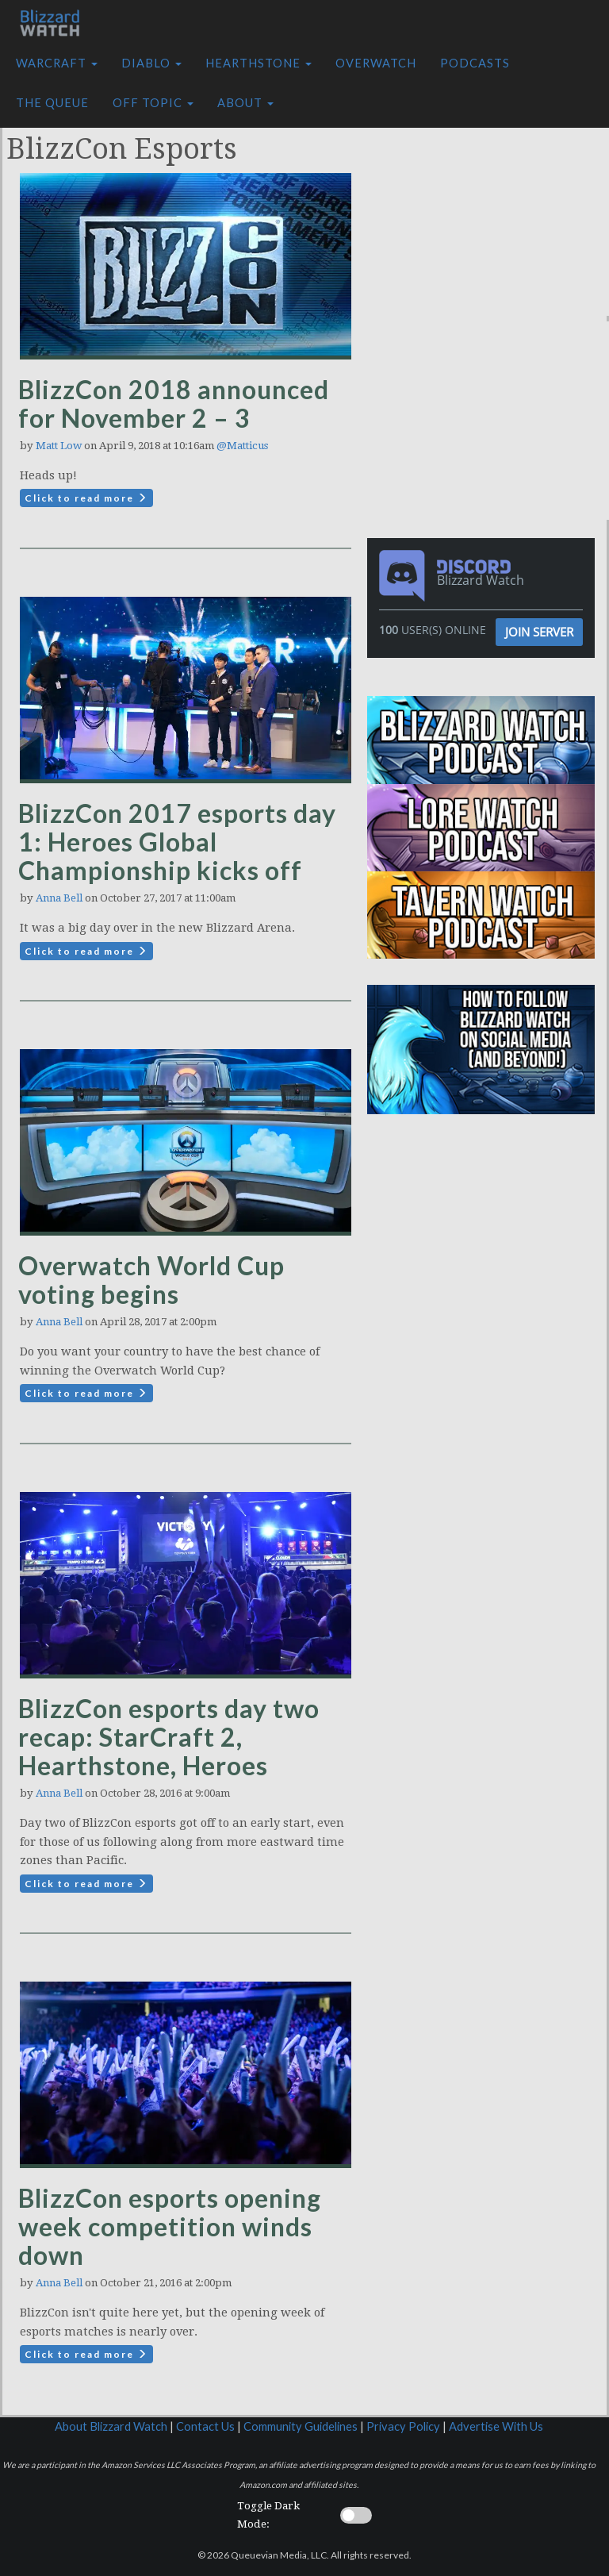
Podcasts (475, 63)
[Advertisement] (492, 216)
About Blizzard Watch (111, 2426)
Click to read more (86, 498)
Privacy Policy (403, 2426)
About (245, 103)
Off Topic (153, 103)
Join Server (539, 632)
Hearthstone (258, 63)
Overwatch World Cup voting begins (151, 1279)
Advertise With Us (496, 2426)
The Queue (52, 103)
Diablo (151, 63)
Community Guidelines (300, 2426)
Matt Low (59, 446)
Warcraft (57, 63)
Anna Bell (59, 898)
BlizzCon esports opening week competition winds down (169, 2226)
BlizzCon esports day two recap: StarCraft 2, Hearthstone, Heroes (169, 1737)
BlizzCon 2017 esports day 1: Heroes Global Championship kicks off (177, 842)
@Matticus (242, 446)
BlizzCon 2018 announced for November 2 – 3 (173, 403)
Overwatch (375, 63)
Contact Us (205, 2426)
